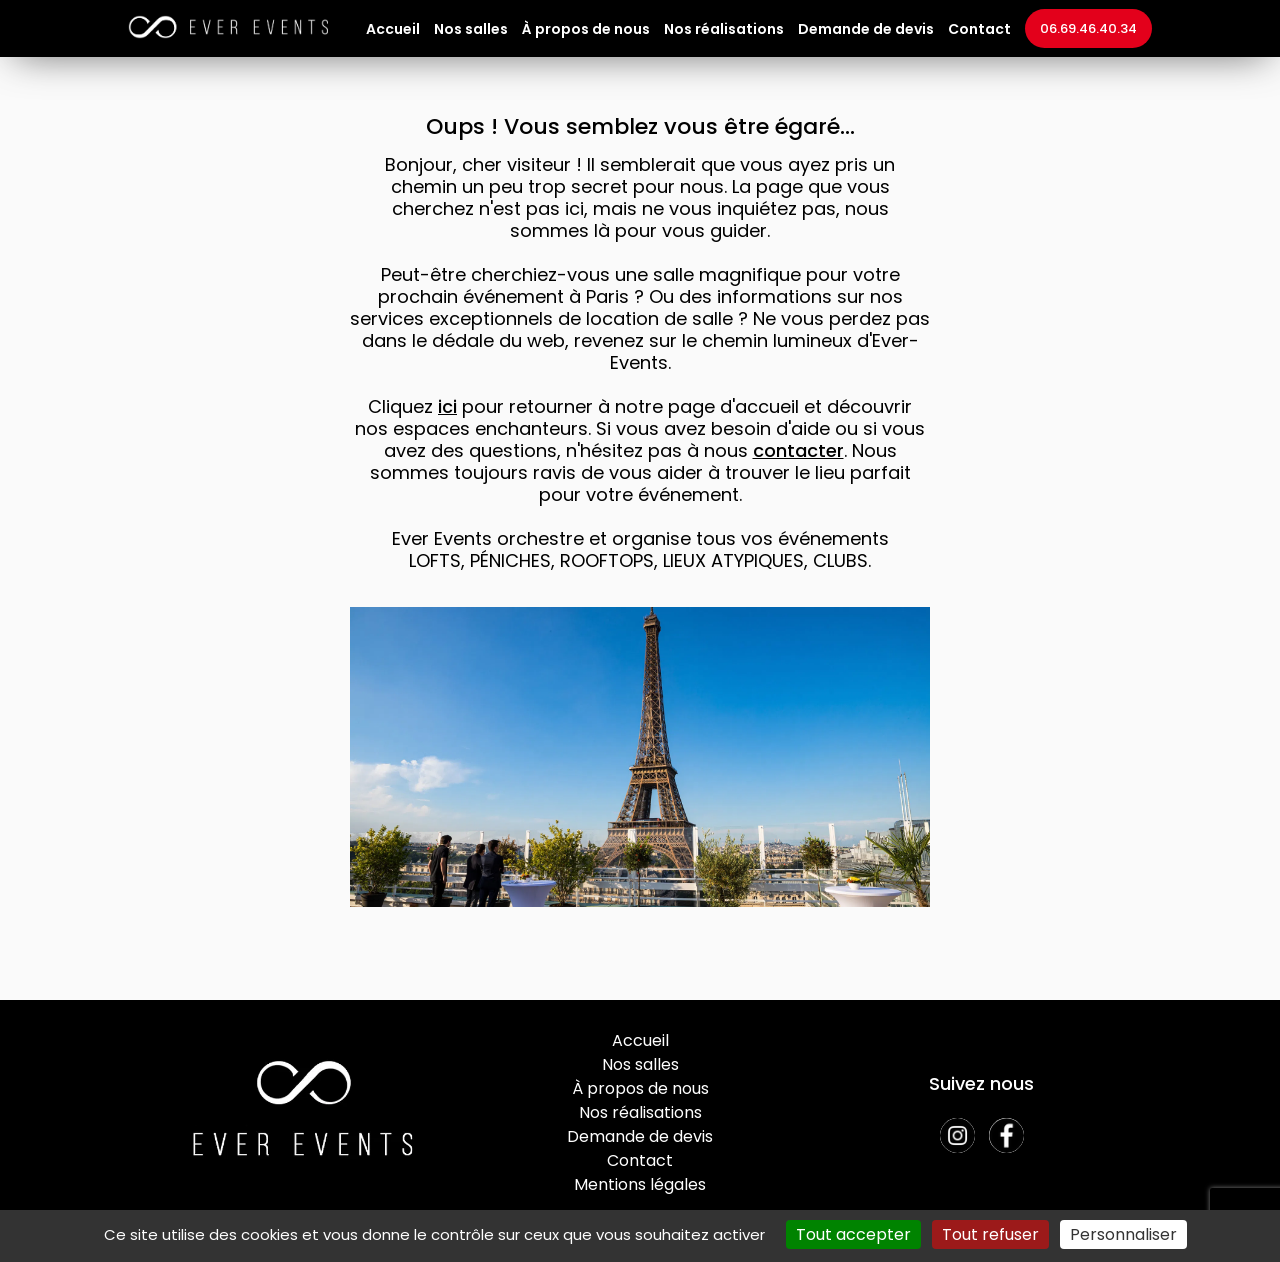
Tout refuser (990, 1234)
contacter (798, 450)
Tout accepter (853, 1234)
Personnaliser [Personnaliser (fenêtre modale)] (1123, 1234)
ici (447, 406)
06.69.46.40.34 (1088, 28)
